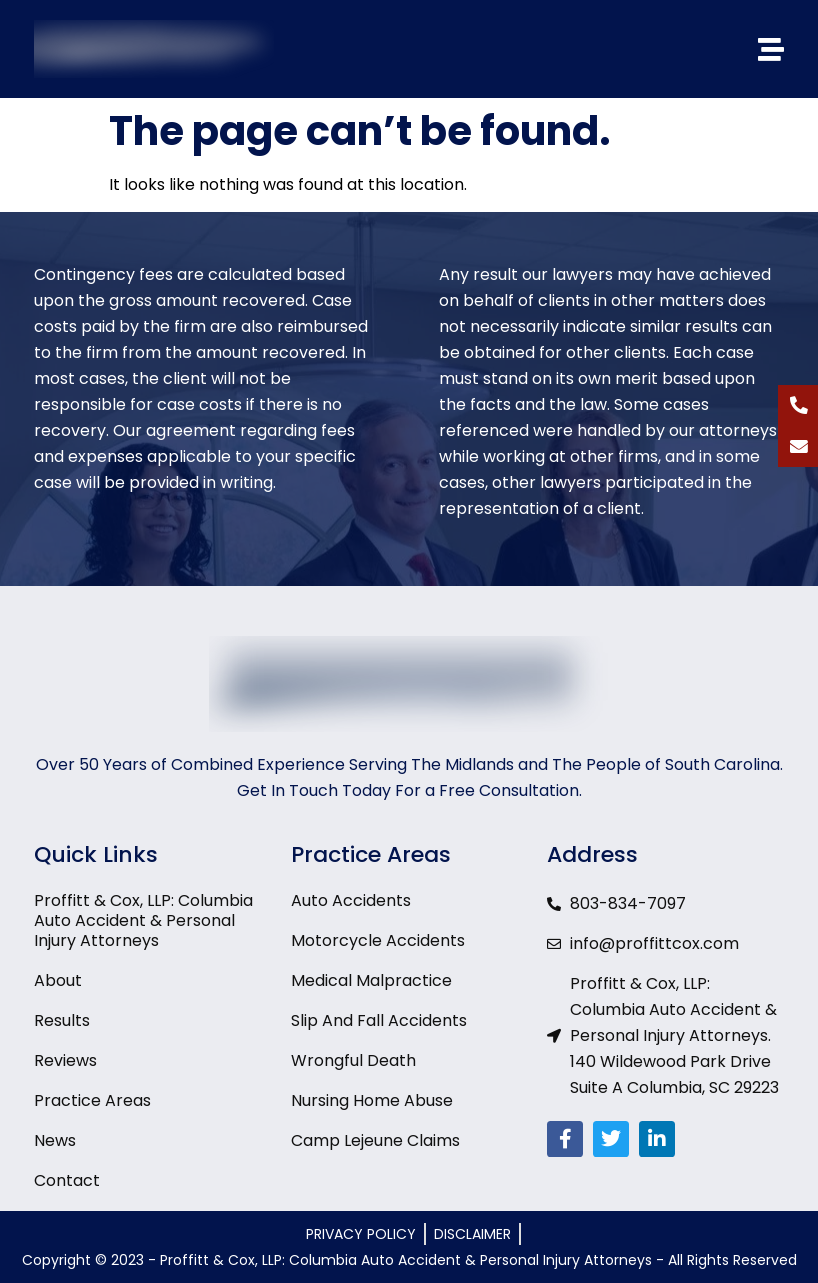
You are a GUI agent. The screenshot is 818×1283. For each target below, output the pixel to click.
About (58, 981)
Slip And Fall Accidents (379, 1021)
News (55, 1141)
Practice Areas (92, 1101)
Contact (67, 1181)
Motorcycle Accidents (378, 941)
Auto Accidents (351, 901)
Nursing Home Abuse (372, 1101)
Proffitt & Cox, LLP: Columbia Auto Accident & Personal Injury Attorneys (143, 921)
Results (62, 1021)
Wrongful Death (353, 1061)
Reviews (65, 1061)
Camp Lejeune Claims (375, 1141)
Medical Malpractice (371, 981)
